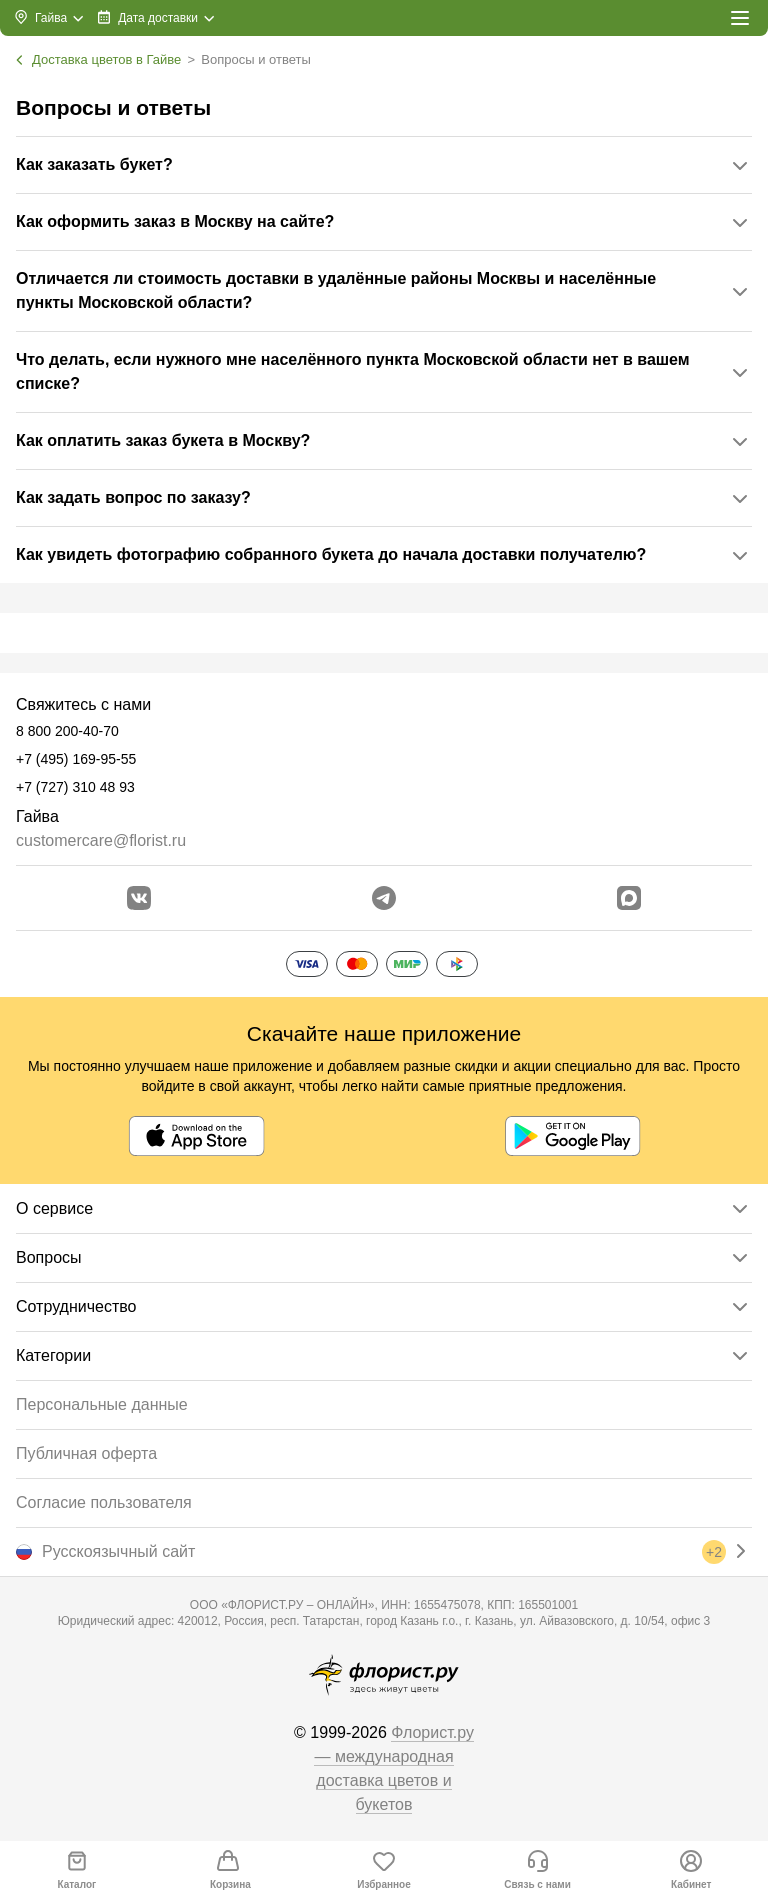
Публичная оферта (86, 1453)
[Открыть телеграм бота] (384, 898)
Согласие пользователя (104, 1502)
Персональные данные (102, 1404)
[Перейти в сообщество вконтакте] (139, 898)
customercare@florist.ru (101, 840)
